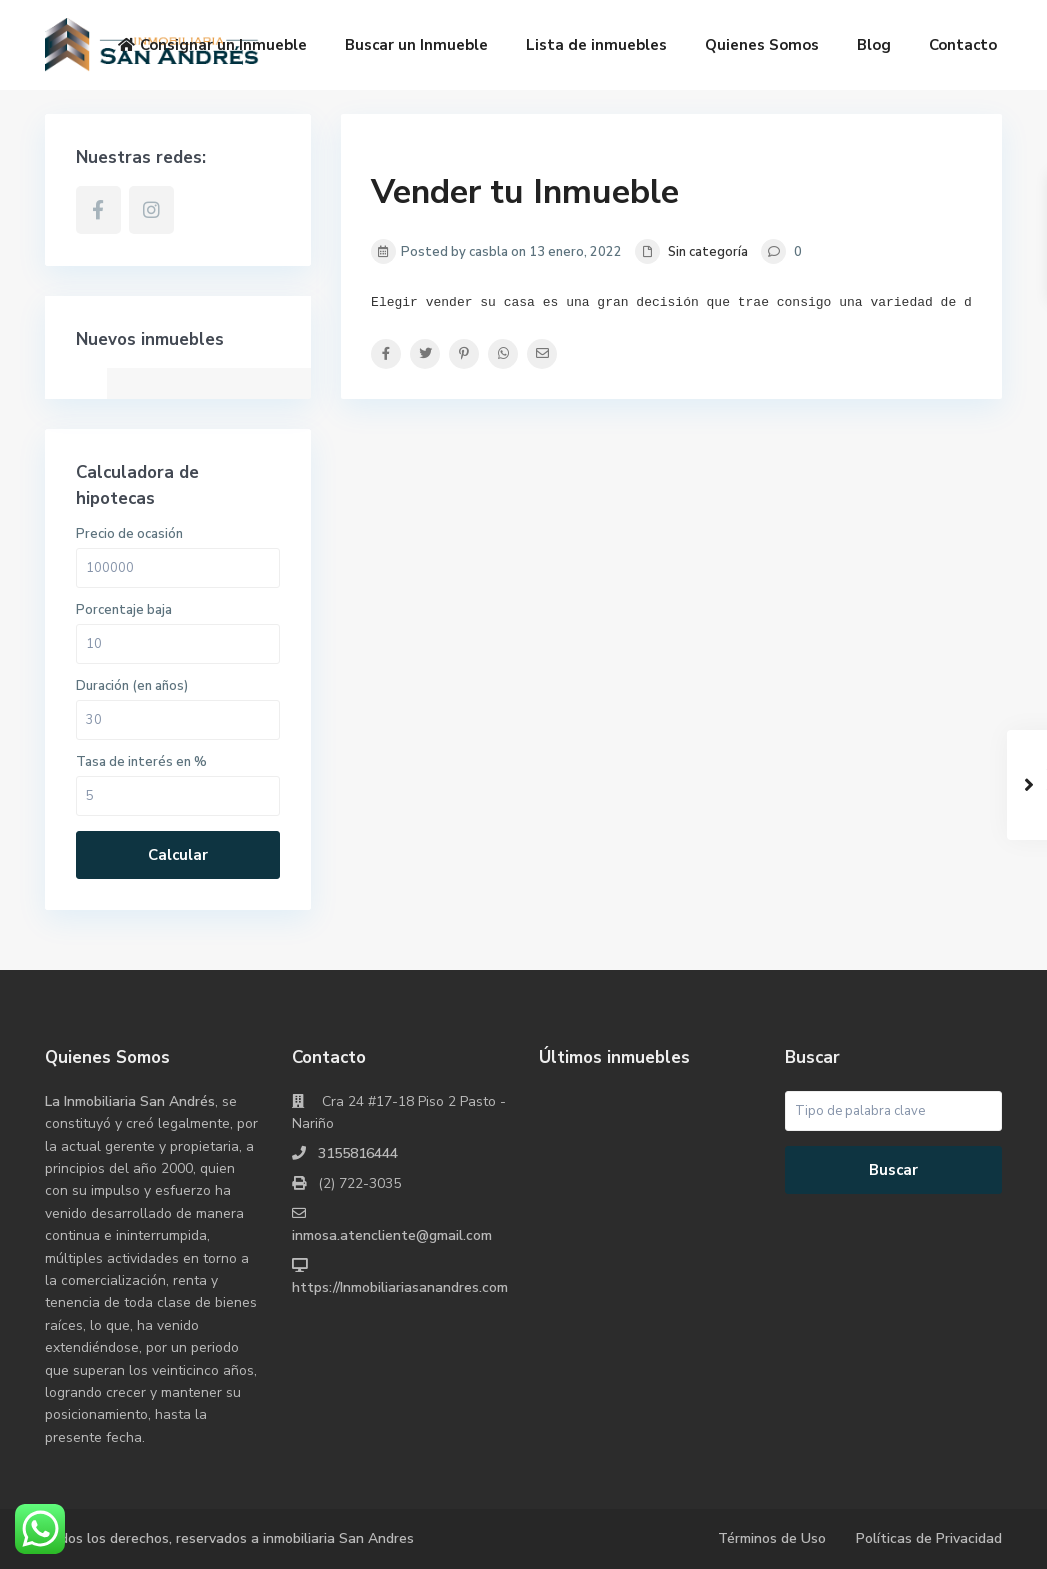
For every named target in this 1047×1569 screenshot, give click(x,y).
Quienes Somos (762, 45)
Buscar (893, 1170)
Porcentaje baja (124, 610)
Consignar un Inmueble (212, 45)
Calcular (178, 855)
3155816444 (358, 1153)
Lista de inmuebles (596, 45)
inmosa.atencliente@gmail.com (392, 1235)
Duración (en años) (132, 686)
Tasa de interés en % (141, 762)
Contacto (963, 45)
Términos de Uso (772, 1538)
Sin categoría (708, 252)
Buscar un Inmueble (416, 45)
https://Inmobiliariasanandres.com (400, 1287)
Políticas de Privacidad (929, 1538)
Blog (874, 45)
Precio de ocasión (129, 534)
